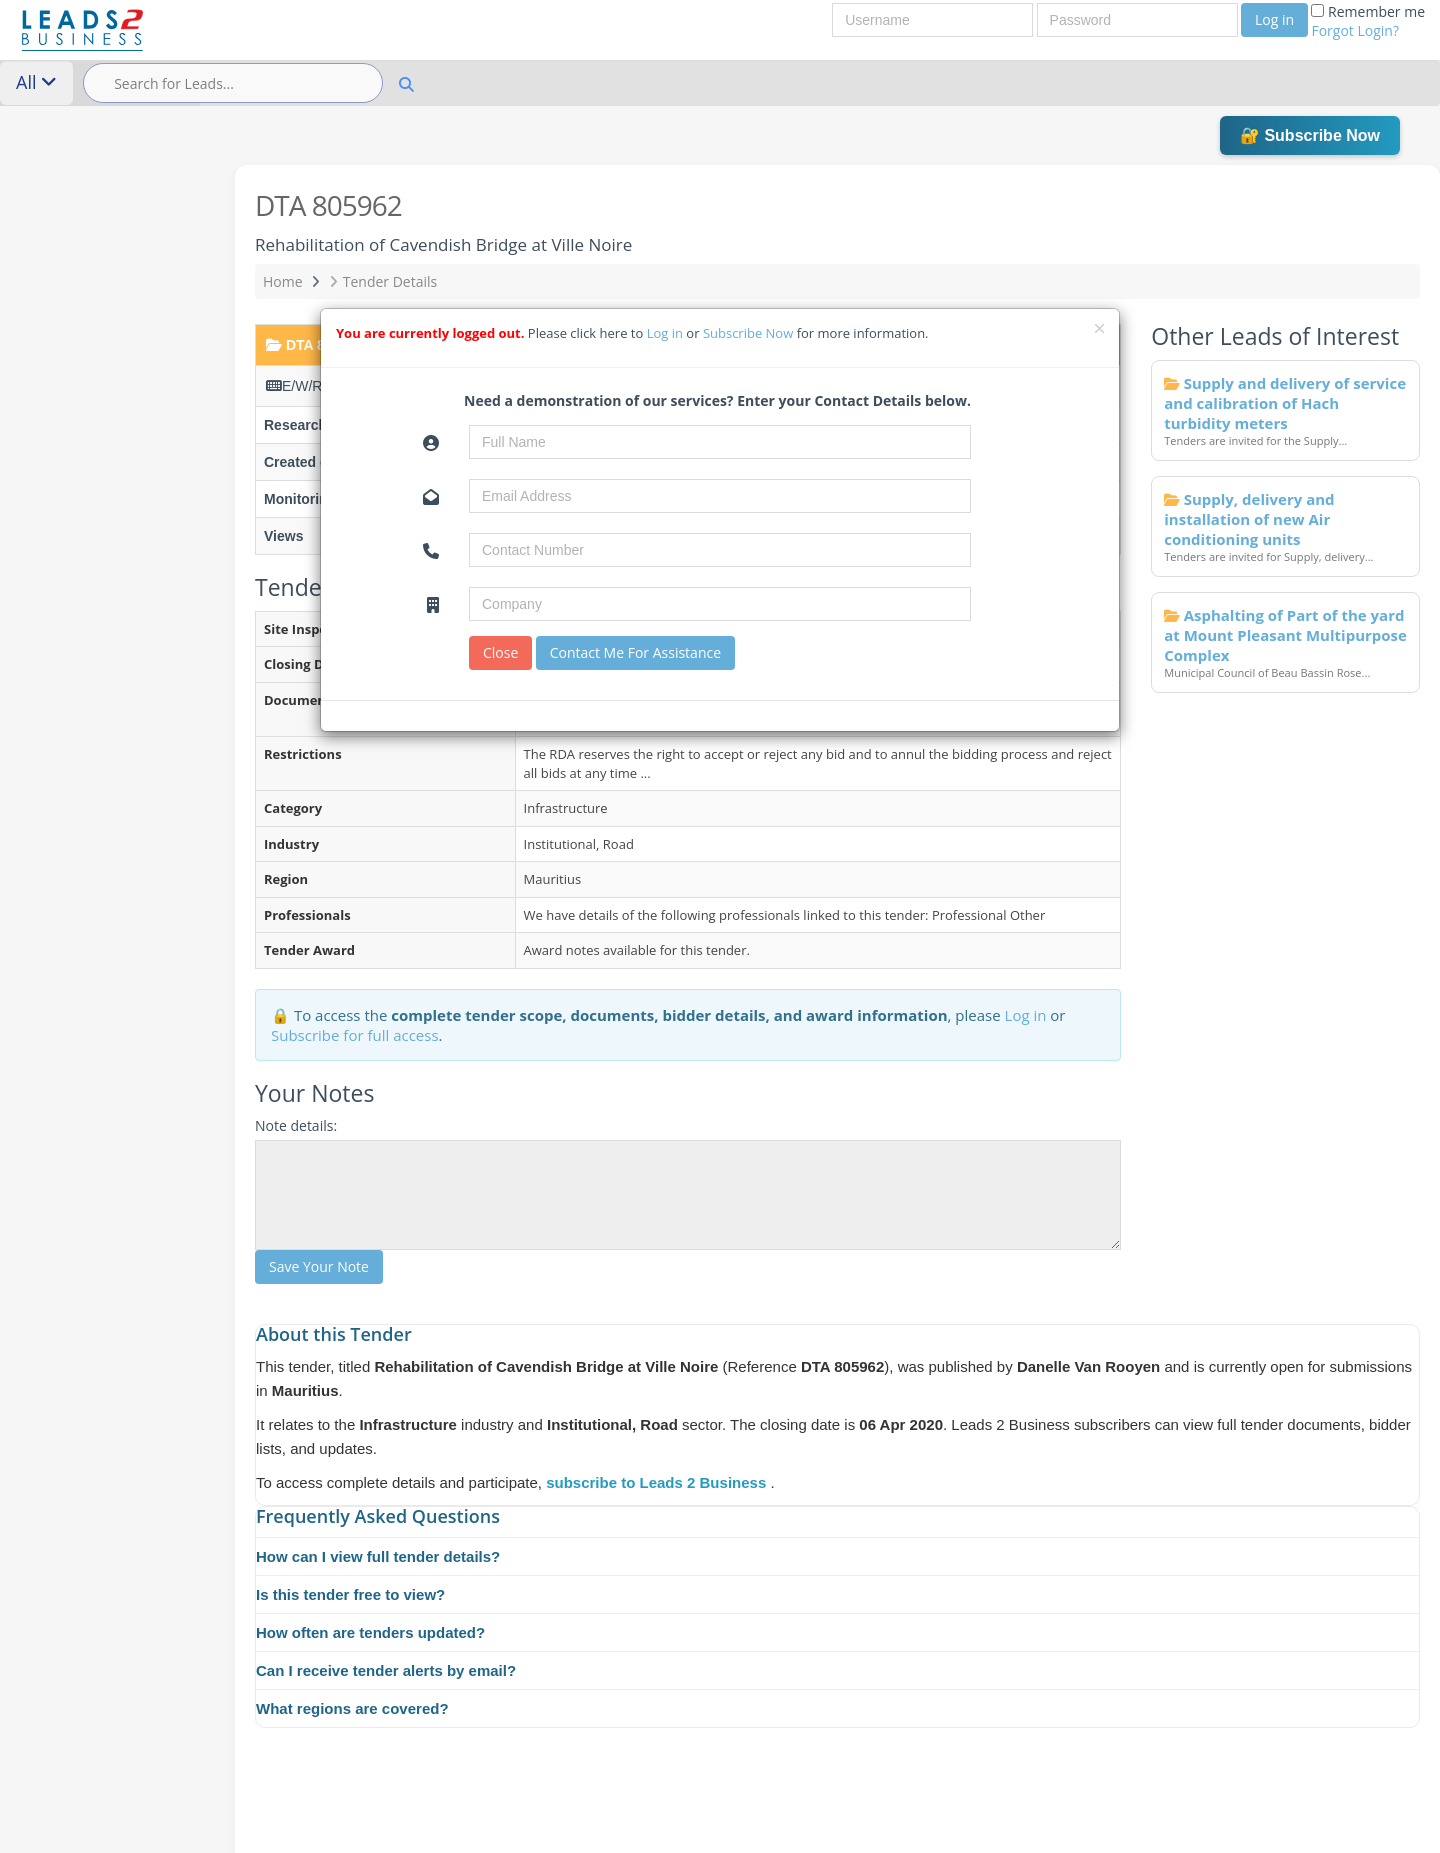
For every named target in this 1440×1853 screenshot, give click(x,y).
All (36, 82)
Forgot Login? (1355, 30)
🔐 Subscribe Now (1310, 135)
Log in (1274, 19)
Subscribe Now (750, 333)
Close (500, 652)
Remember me (1368, 21)
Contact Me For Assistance (635, 652)
